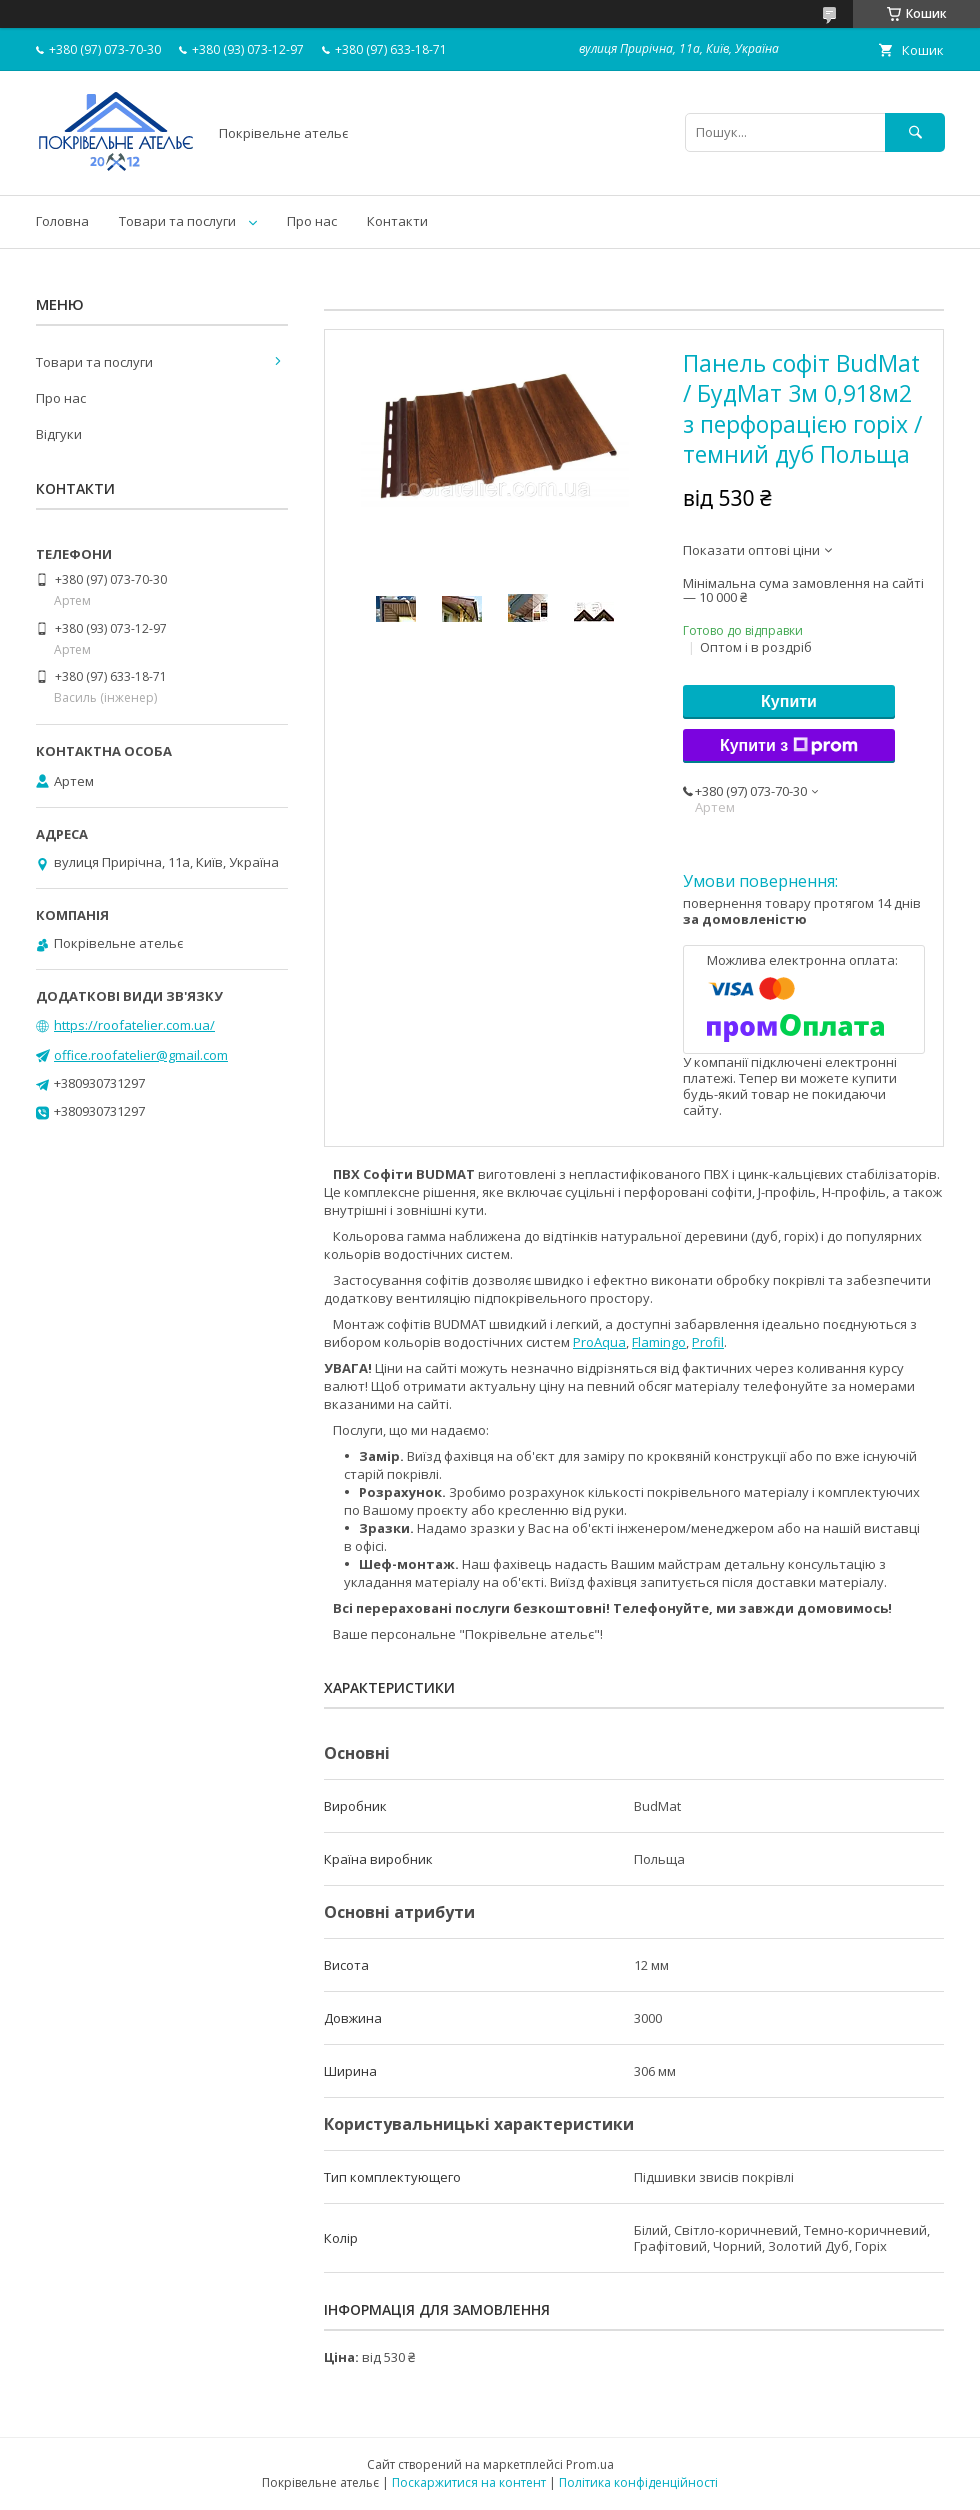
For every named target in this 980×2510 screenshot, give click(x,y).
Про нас (312, 221)
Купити (789, 701)
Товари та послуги (177, 221)
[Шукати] (915, 132)
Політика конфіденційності (638, 2482)
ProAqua (599, 1342)
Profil (708, 1342)
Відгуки (59, 434)
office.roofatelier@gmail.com (141, 1055)
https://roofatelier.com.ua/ (134, 1025)
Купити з (789, 746)
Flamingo (659, 1342)
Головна (62, 221)
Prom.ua (590, 2464)
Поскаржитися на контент (469, 2482)
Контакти (397, 221)
